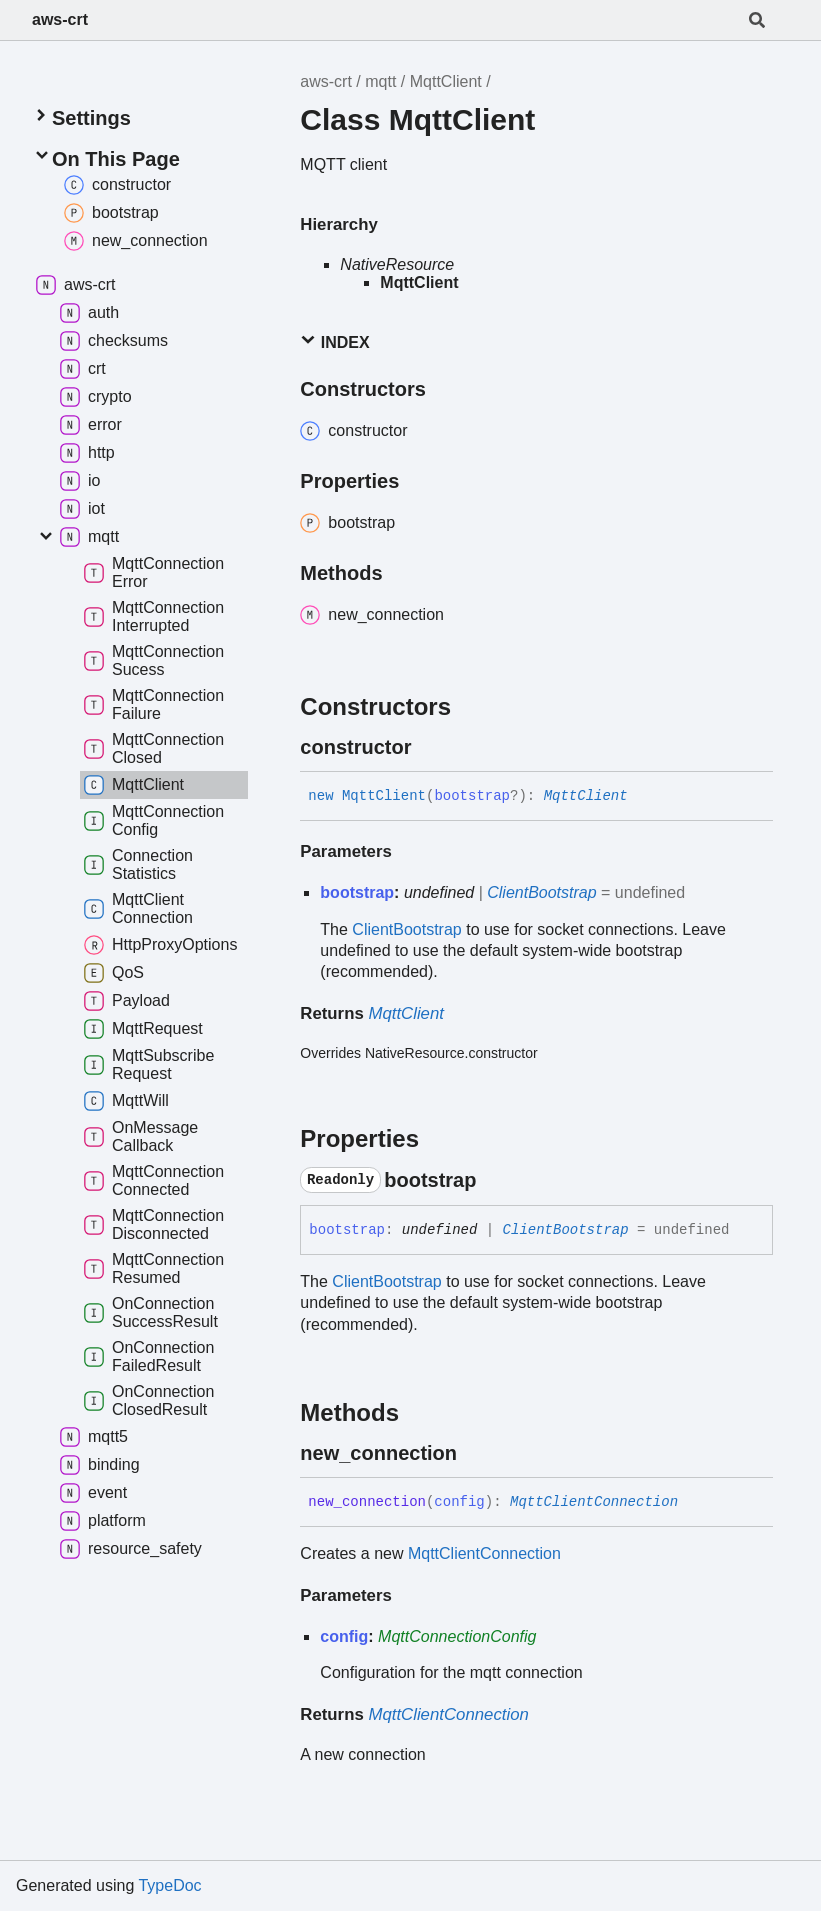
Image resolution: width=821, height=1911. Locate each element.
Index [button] (334, 341)
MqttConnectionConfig (457, 1636)
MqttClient (446, 81)
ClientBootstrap (541, 892)
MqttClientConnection (594, 1502)
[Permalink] (429, 747)
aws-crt (60, 19)
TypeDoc (169, 1885)
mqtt (380, 81)
